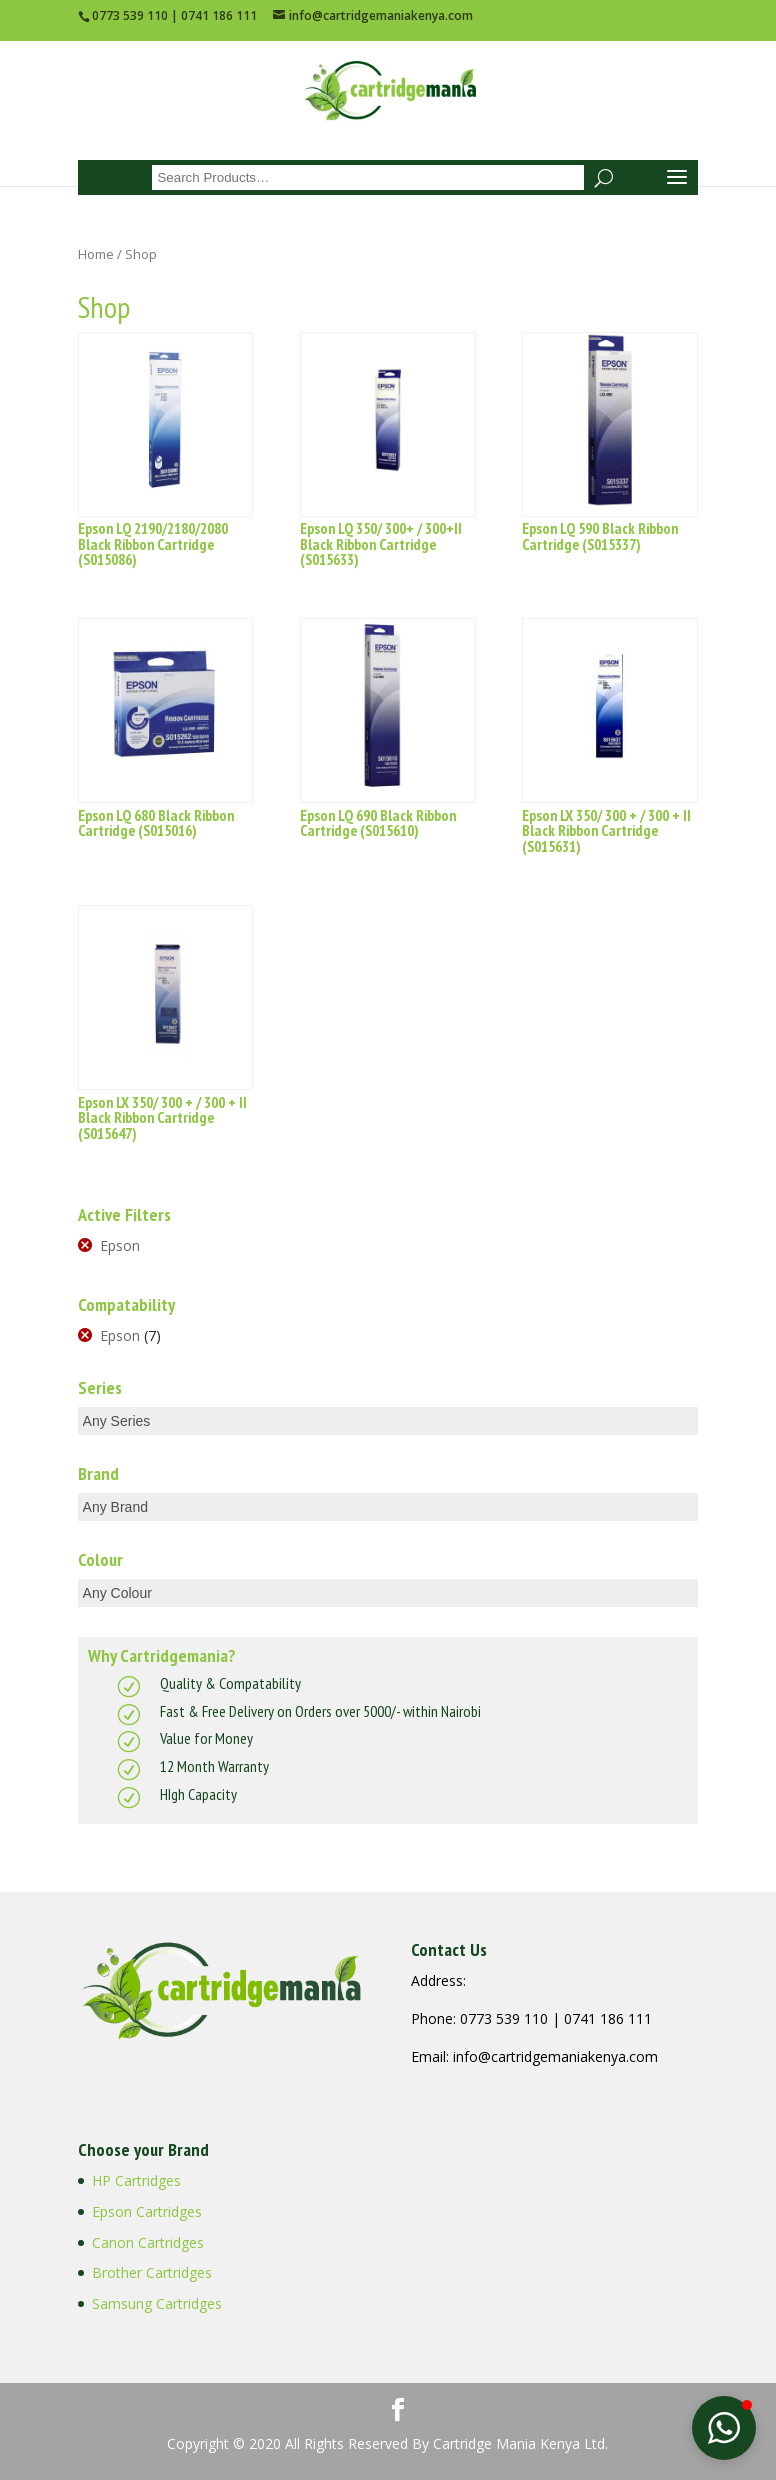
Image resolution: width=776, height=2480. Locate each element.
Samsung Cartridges (157, 2303)
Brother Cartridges (152, 2272)
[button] (724, 2428)
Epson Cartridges (147, 2211)
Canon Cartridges (148, 2242)
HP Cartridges (136, 2180)
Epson (120, 1245)
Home (96, 254)
